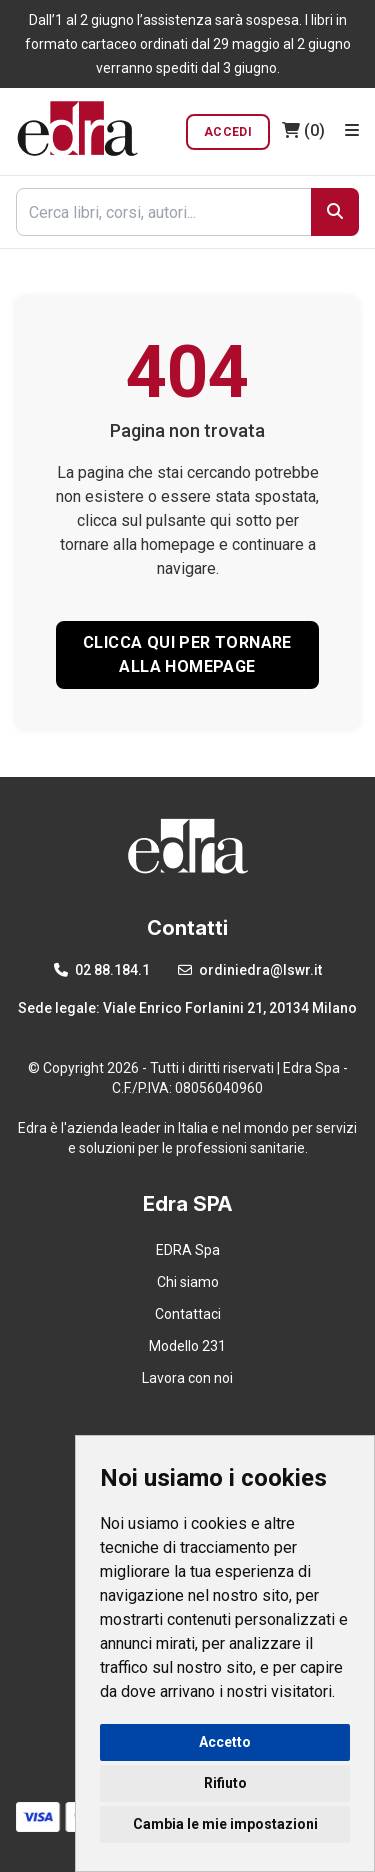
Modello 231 (187, 1346)
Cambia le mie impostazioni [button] (225, 1824)
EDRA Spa (188, 1250)
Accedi (228, 132)
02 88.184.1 (102, 970)
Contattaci (188, 1314)
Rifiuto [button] (225, 1783)
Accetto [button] (225, 1742)
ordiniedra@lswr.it (250, 970)
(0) (303, 130)
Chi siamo (188, 1282)
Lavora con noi (187, 1378)
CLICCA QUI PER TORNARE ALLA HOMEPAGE (187, 654)
